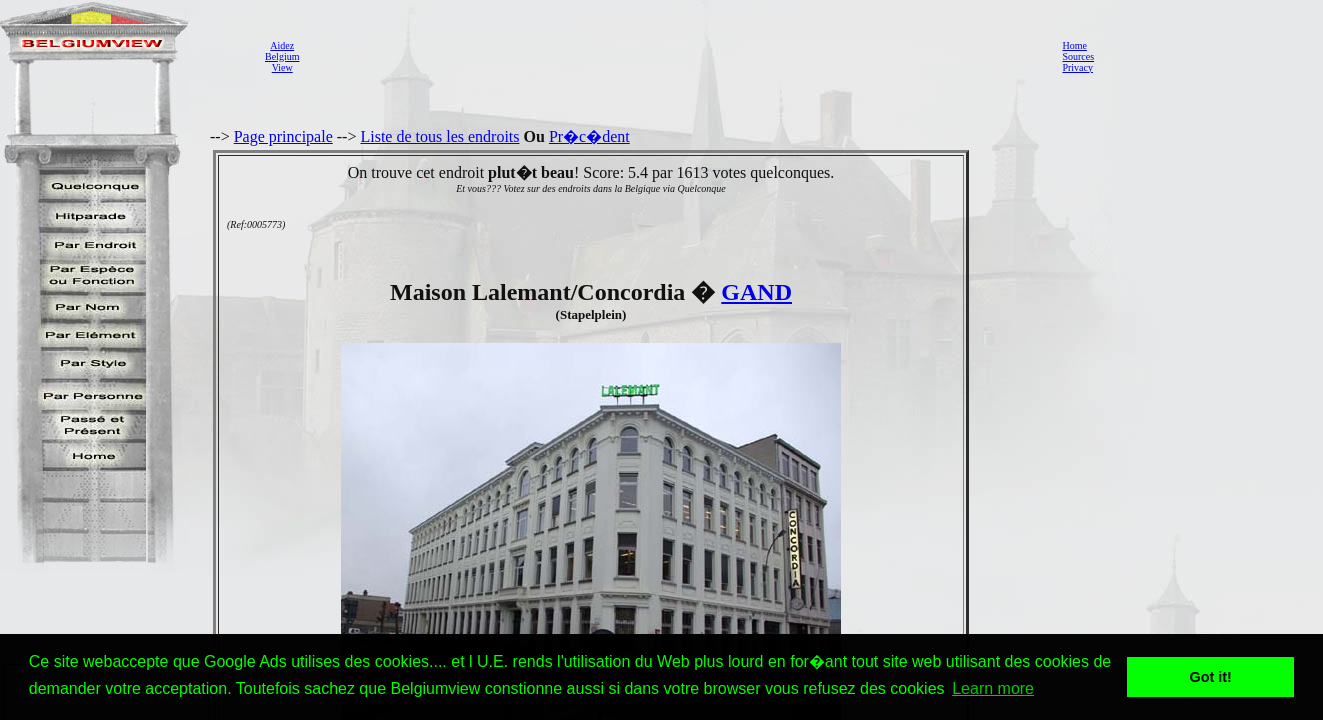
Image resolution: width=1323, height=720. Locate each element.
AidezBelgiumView (282, 56)
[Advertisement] (675, 56)
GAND (756, 292)
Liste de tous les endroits (439, 136)
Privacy (1077, 67)
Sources (1078, 56)
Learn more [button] (993, 688)
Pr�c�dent (589, 136)
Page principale (283, 136)
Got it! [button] (1211, 677)
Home (1074, 45)
